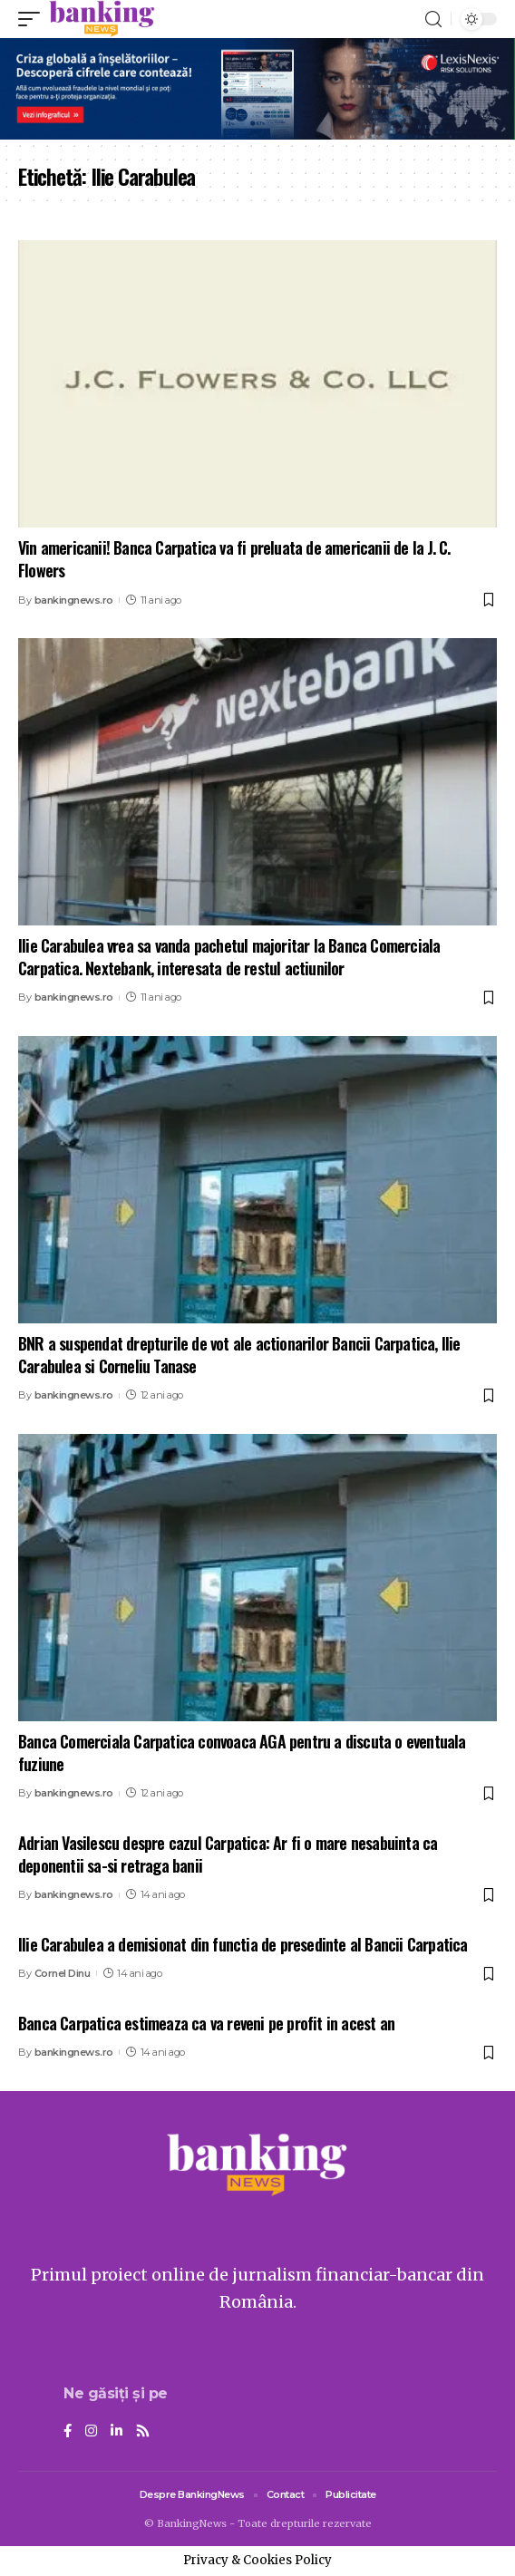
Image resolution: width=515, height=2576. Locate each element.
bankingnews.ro (73, 600)
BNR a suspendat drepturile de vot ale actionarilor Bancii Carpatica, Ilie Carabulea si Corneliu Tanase (239, 1355)
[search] (433, 19)
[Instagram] (91, 2432)
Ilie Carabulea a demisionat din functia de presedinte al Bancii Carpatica (243, 1944)
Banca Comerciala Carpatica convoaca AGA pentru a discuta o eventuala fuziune (242, 1752)
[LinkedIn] (116, 2432)
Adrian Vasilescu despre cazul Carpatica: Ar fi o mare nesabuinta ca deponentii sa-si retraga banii (227, 1854)
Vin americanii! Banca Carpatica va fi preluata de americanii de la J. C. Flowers (234, 559)
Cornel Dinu (62, 1973)
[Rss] (143, 2432)
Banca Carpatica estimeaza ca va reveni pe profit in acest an (206, 2023)
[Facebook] (67, 2432)
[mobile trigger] (33, 19)
